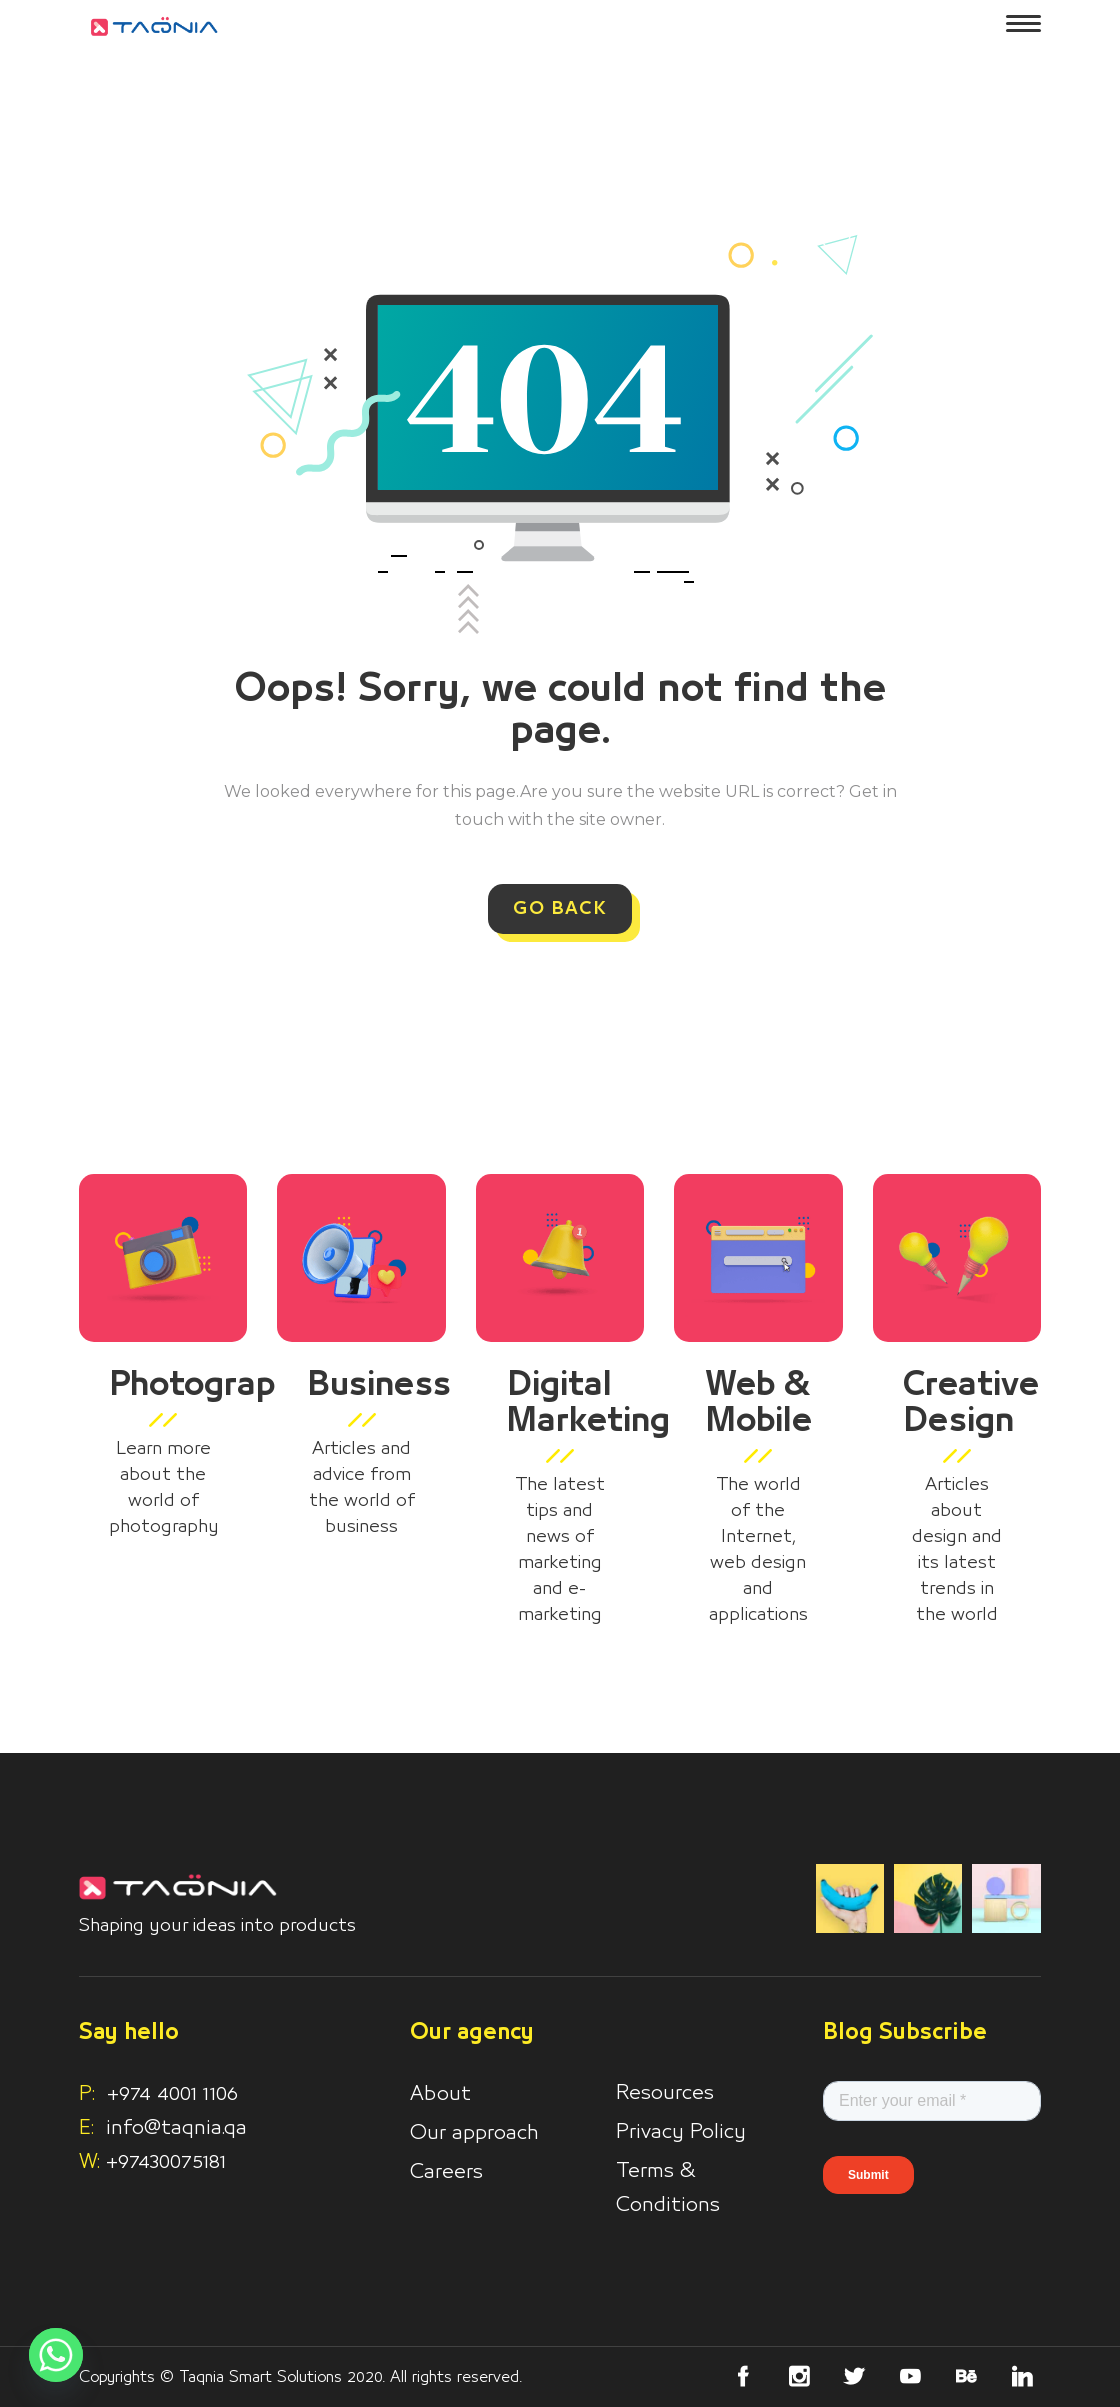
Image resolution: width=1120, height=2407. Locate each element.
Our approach (474, 2133)
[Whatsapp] (56, 2355)
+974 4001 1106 (158, 2094)
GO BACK (560, 909)
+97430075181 (166, 2162)
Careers (446, 2172)
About (440, 2094)
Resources (665, 2093)
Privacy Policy (681, 2132)
